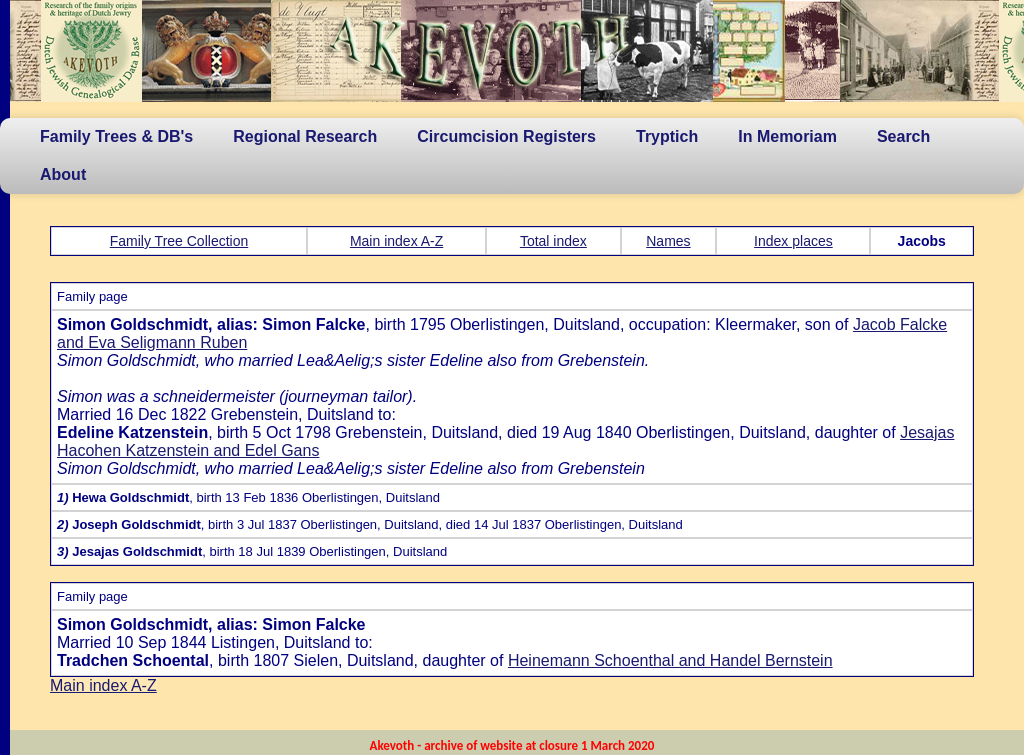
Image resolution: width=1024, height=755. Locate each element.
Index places (793, 241)
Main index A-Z (396, 241)
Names (668, 241)
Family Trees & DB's (116, 136)
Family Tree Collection (179, 241)
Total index (553, 241)
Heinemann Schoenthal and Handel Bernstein (670, 660)
